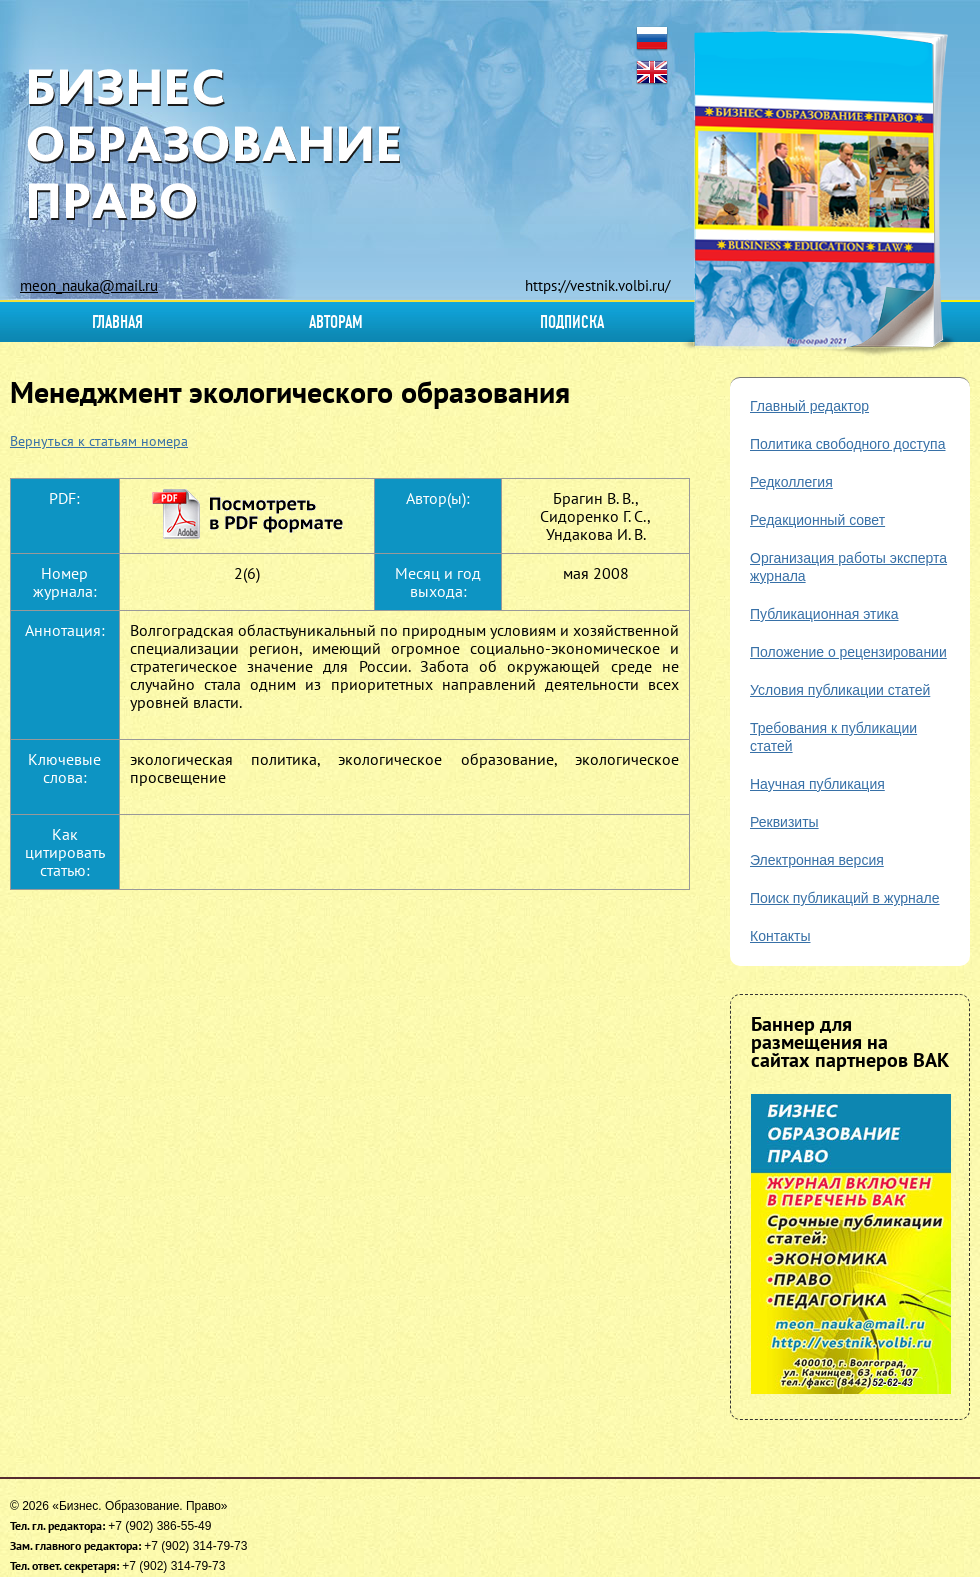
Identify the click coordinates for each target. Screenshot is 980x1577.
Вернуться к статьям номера (99, 441)
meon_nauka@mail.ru (89, 285)
